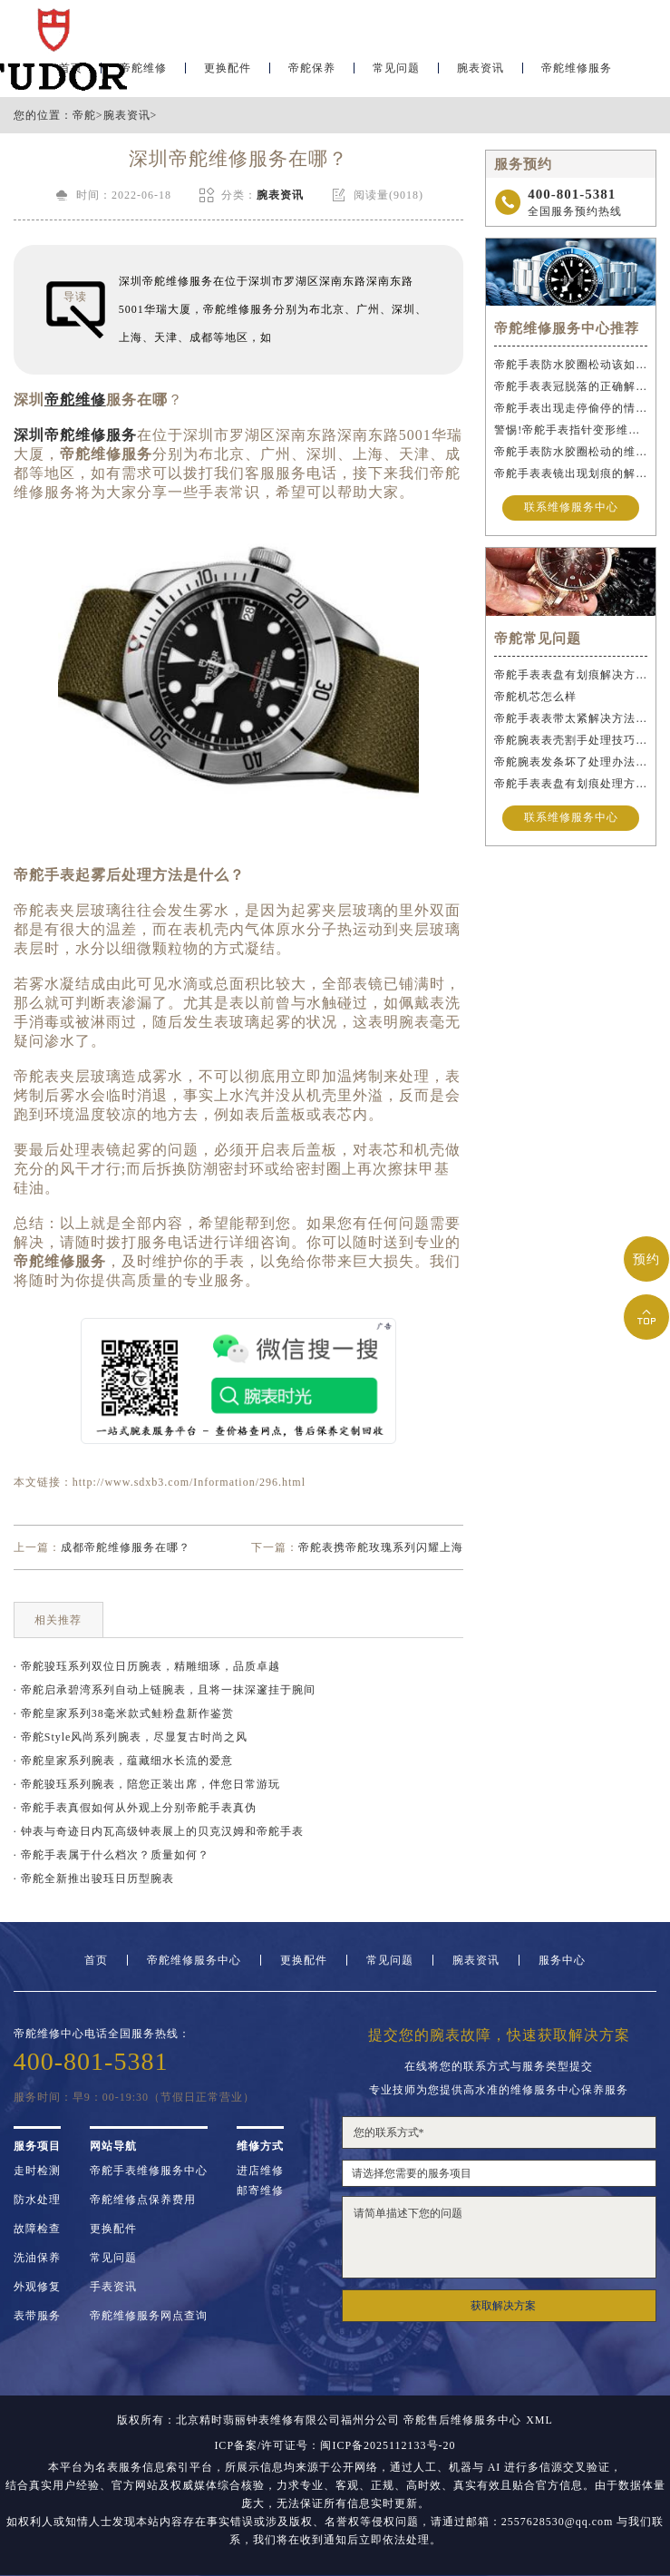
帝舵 (84, 115)
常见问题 (396, 68)
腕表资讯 (480, 68)
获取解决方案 (503, 2305)
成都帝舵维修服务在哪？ (125, 1547)
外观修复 (37, 2286)
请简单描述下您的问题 (499, 2237)
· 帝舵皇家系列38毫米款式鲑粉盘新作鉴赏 (124, 1713)
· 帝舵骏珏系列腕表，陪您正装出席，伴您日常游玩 (147, 1784)
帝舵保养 (311, 68)
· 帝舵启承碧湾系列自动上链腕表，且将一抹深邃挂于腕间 (165, 1689)
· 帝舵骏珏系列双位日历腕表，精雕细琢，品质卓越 (147, 1666)
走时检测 (37, 2170)
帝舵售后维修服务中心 (462, 2420)
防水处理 (37, 2199)
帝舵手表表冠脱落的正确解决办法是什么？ (570, 386)
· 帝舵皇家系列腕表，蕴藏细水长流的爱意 (123, 1760)
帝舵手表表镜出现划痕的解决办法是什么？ (570, 473)
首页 (96, 1960)
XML (539, 2420)
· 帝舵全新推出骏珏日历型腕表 (94, 1878)
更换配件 (227, 68)
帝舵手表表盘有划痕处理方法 (570, 783)
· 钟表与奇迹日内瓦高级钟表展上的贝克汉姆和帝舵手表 (159, 1831)
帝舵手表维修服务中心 (149, 2170)
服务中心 (562, 1960)
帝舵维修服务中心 (194, 1960)
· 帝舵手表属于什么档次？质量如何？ (111, 1855)
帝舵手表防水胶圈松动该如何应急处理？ (570, 364)
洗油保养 (37, 2257)
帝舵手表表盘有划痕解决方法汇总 (570, 674)
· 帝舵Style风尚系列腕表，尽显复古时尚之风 (131, 1737)
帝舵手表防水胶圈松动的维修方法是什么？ (570, 451)
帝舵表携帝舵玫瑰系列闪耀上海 (380, 1547)
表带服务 (37, 2315)
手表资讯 (113, 2286)
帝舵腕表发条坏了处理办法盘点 (570, 762)
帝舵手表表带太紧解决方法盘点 (570, 718)
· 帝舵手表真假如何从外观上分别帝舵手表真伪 (135, 1807)
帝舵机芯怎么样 (535, 696)
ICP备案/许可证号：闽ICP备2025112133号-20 (334, 2445)
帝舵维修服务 (576, 68)
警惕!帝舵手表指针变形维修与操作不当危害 (570, 430)
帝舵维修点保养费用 (143, 2199)
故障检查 (37, 2228)
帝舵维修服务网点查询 (149, 2315)
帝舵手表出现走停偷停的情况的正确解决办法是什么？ (570, 408)
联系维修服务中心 (571, 508)
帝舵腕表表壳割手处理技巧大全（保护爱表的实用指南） (570, 740)
